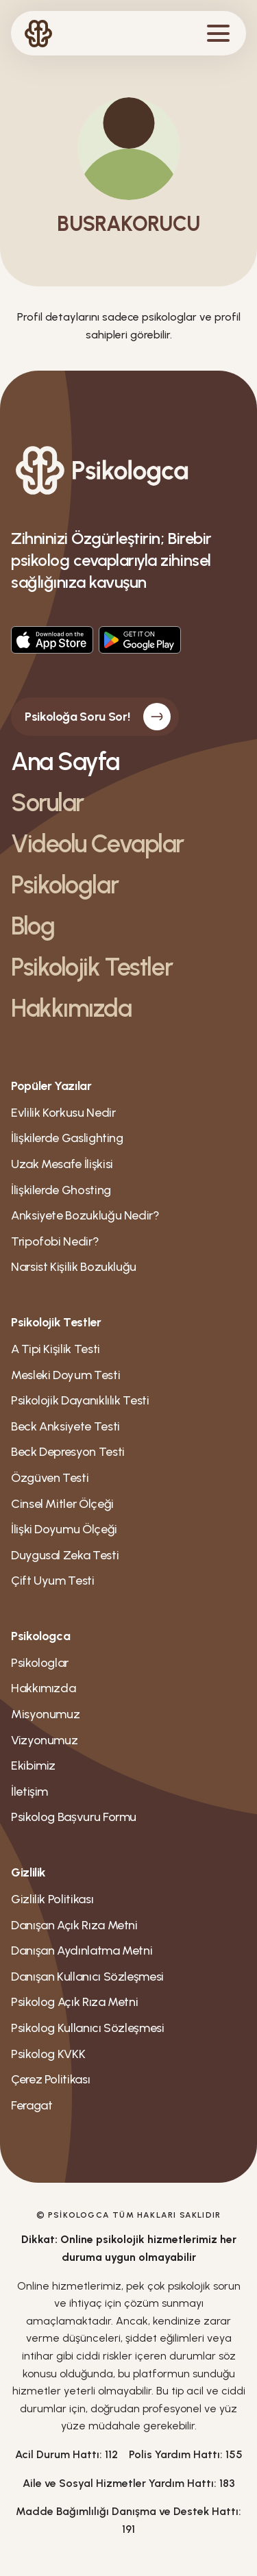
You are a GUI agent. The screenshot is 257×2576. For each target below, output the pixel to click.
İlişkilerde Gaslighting (67, 1137)
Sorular (47, 802)
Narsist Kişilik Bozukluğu (73, 1266)
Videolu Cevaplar (97, 843)
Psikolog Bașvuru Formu (73, 1816)
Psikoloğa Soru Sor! (98, 716)
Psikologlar (64, 885)
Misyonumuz (45, 1714)
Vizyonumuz (44, 1740)
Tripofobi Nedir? (55, 1241)
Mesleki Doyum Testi (65, 1375)
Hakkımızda (71, 1008)
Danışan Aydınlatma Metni (81, 1950)
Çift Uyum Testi (53, 1580)
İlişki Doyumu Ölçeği (64, 1529)
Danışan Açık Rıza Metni (74, 1925)
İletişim (29, 1791)
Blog (32, 926)
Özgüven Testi (49, 1477)
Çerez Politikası (50, 2079)
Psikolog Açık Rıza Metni (74, 2001)
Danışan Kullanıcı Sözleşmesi (87, 1976)
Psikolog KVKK (48, 2053)
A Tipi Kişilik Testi (55, 1349)
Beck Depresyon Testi (68, 1451)
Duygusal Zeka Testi (65, 1555)
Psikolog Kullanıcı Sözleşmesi (87, 2027)
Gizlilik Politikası (52, 1899)
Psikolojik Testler (91, 967)
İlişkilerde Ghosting (61, 1190)
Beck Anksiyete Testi (65, 1426)
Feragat (31, 2105)
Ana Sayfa (65, 761)
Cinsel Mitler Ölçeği (62, 1503)
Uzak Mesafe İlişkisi (62, 1164)
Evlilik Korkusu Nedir (63, 1112)
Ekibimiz (33, 1765)
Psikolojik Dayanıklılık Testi (80, 1400)
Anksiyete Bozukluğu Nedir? (85, 1215)
